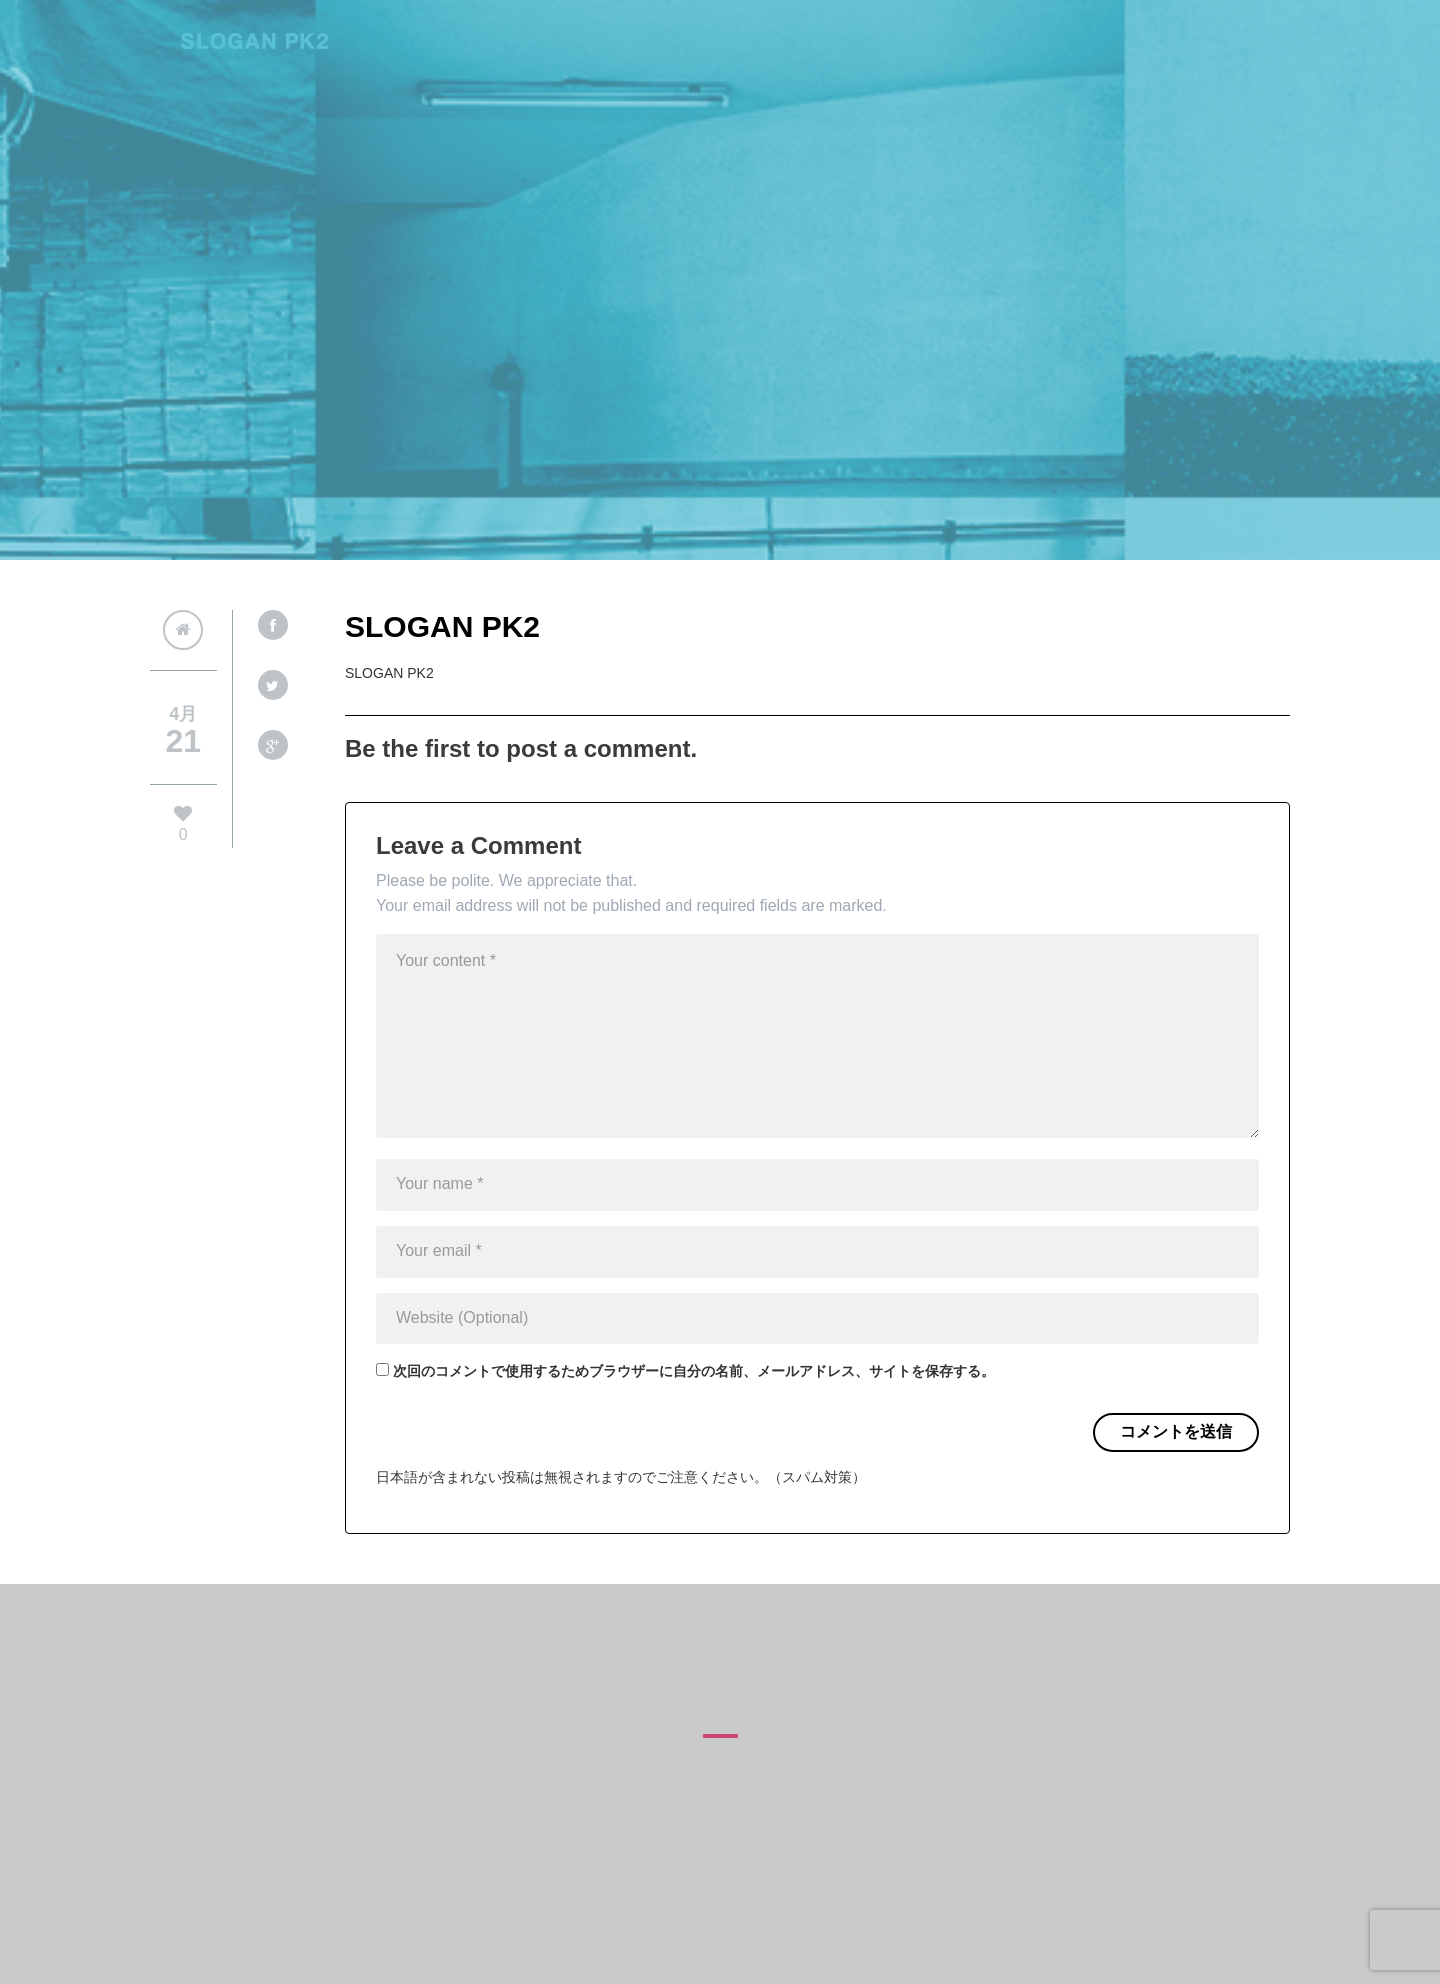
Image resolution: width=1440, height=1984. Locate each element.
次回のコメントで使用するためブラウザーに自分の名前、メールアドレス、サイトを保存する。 (694, 1371)
